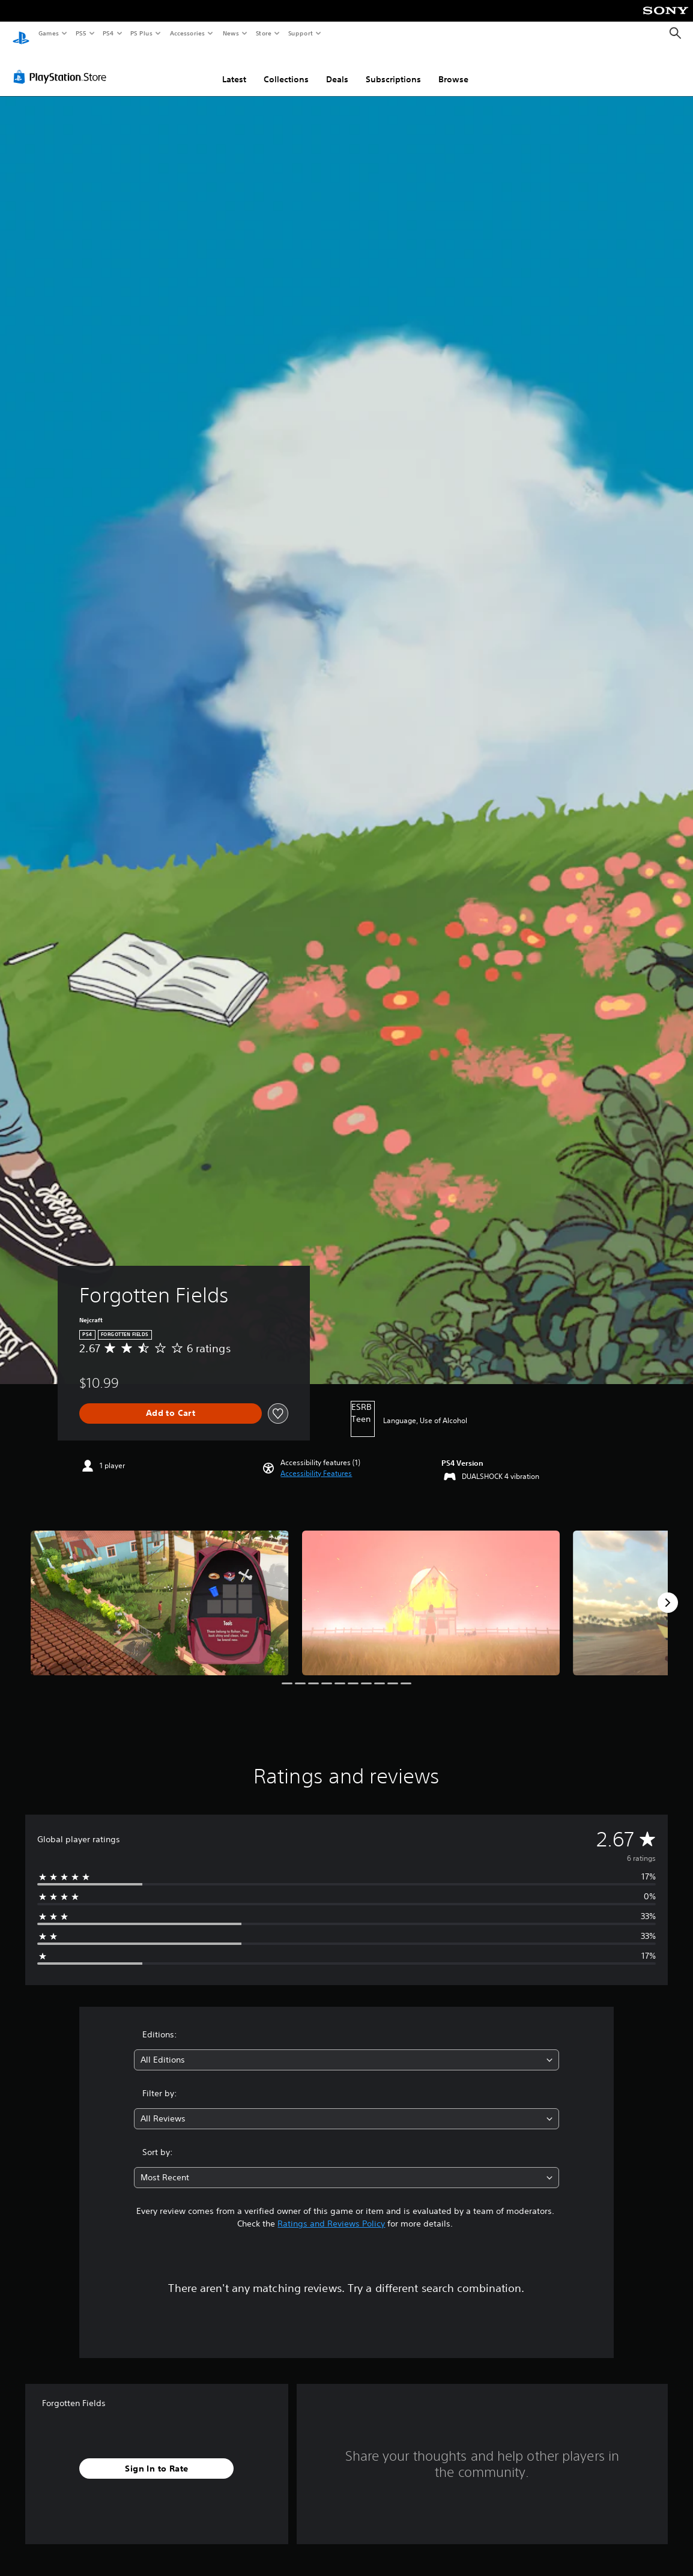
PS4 (108, 33)
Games (48, 33)
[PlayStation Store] (62, 65)
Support (300, 33)
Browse (453, 67)
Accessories (186, 33)
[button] (316, 1462)
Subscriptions (393, 67)
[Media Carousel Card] (160, 1591)
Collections (286, 67)
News (231, 33)
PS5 (80, 33)
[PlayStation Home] (21, 34)
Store (263, 33)
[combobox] (347, 2048)
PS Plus (141, 33)
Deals (337, 67)
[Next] (668, 1591)
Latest (234, 67)
